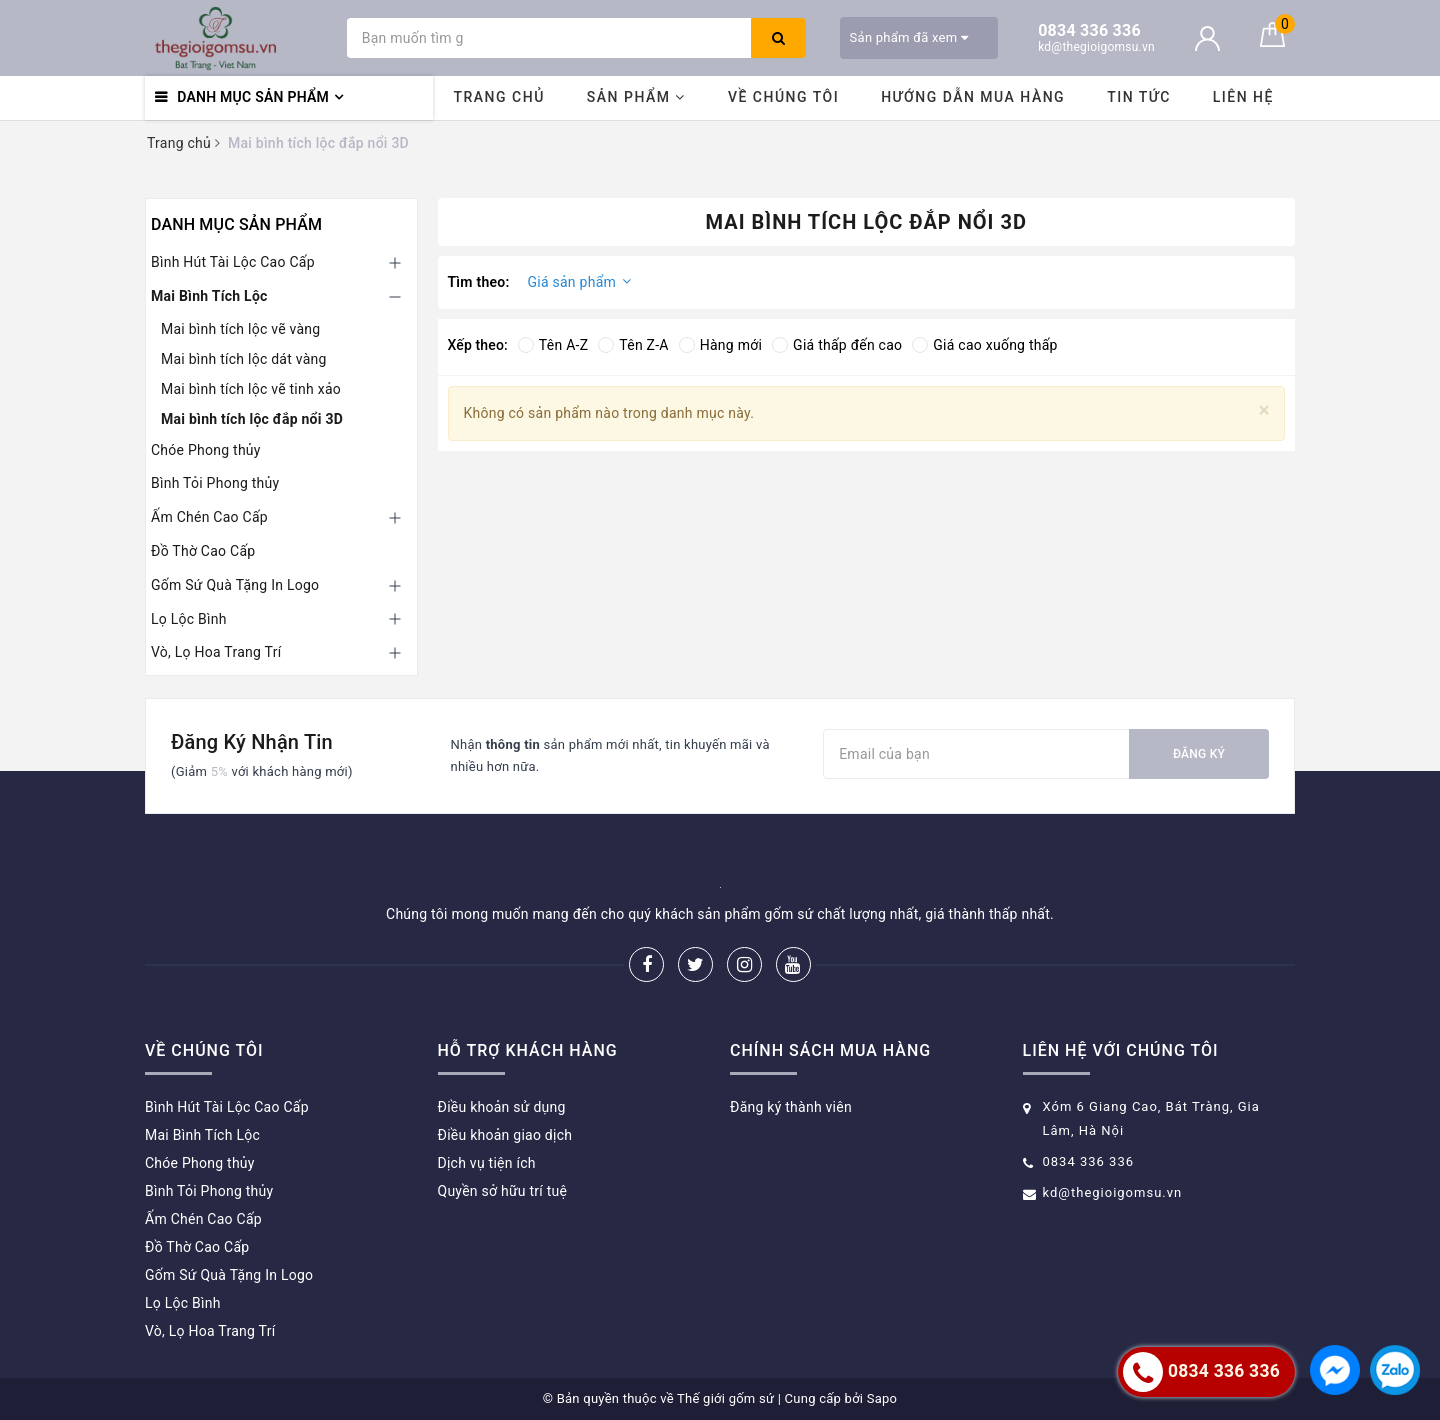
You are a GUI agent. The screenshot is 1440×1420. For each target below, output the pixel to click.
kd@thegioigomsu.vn (1113, 1192)
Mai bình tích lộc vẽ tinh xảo (251, 389)
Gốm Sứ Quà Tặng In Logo (235, 585)
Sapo (882, 1398)
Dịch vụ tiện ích (487, 1163)
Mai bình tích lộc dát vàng (244, 359)
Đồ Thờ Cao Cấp (203, 551)
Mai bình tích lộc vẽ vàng (240, 329)
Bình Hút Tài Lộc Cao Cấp (233, 262)
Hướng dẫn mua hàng (973, 97)
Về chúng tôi (783, 97)
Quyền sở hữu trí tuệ (503, 1191)
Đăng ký (1199, 754)
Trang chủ (498, 97)
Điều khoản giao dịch (505, 1135)
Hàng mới (720, 345)
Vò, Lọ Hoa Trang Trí (216, 652)
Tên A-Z (553, 345)
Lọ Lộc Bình (189, 619)
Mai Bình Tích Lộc (209, 296)
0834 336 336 (1089, 1161)
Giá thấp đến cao (837, 345)
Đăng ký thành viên (791, 1107)
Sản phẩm (636, 97)
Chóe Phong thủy (206, 450)
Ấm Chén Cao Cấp (209, 517)
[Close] (1264, 410)
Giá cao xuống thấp (984, 345)
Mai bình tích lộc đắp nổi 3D (252, 419)
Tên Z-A (633, 345)
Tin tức (1139, 97)
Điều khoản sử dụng (502, 1107)
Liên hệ (1243, 97)
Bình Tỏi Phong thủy (215, 483)
